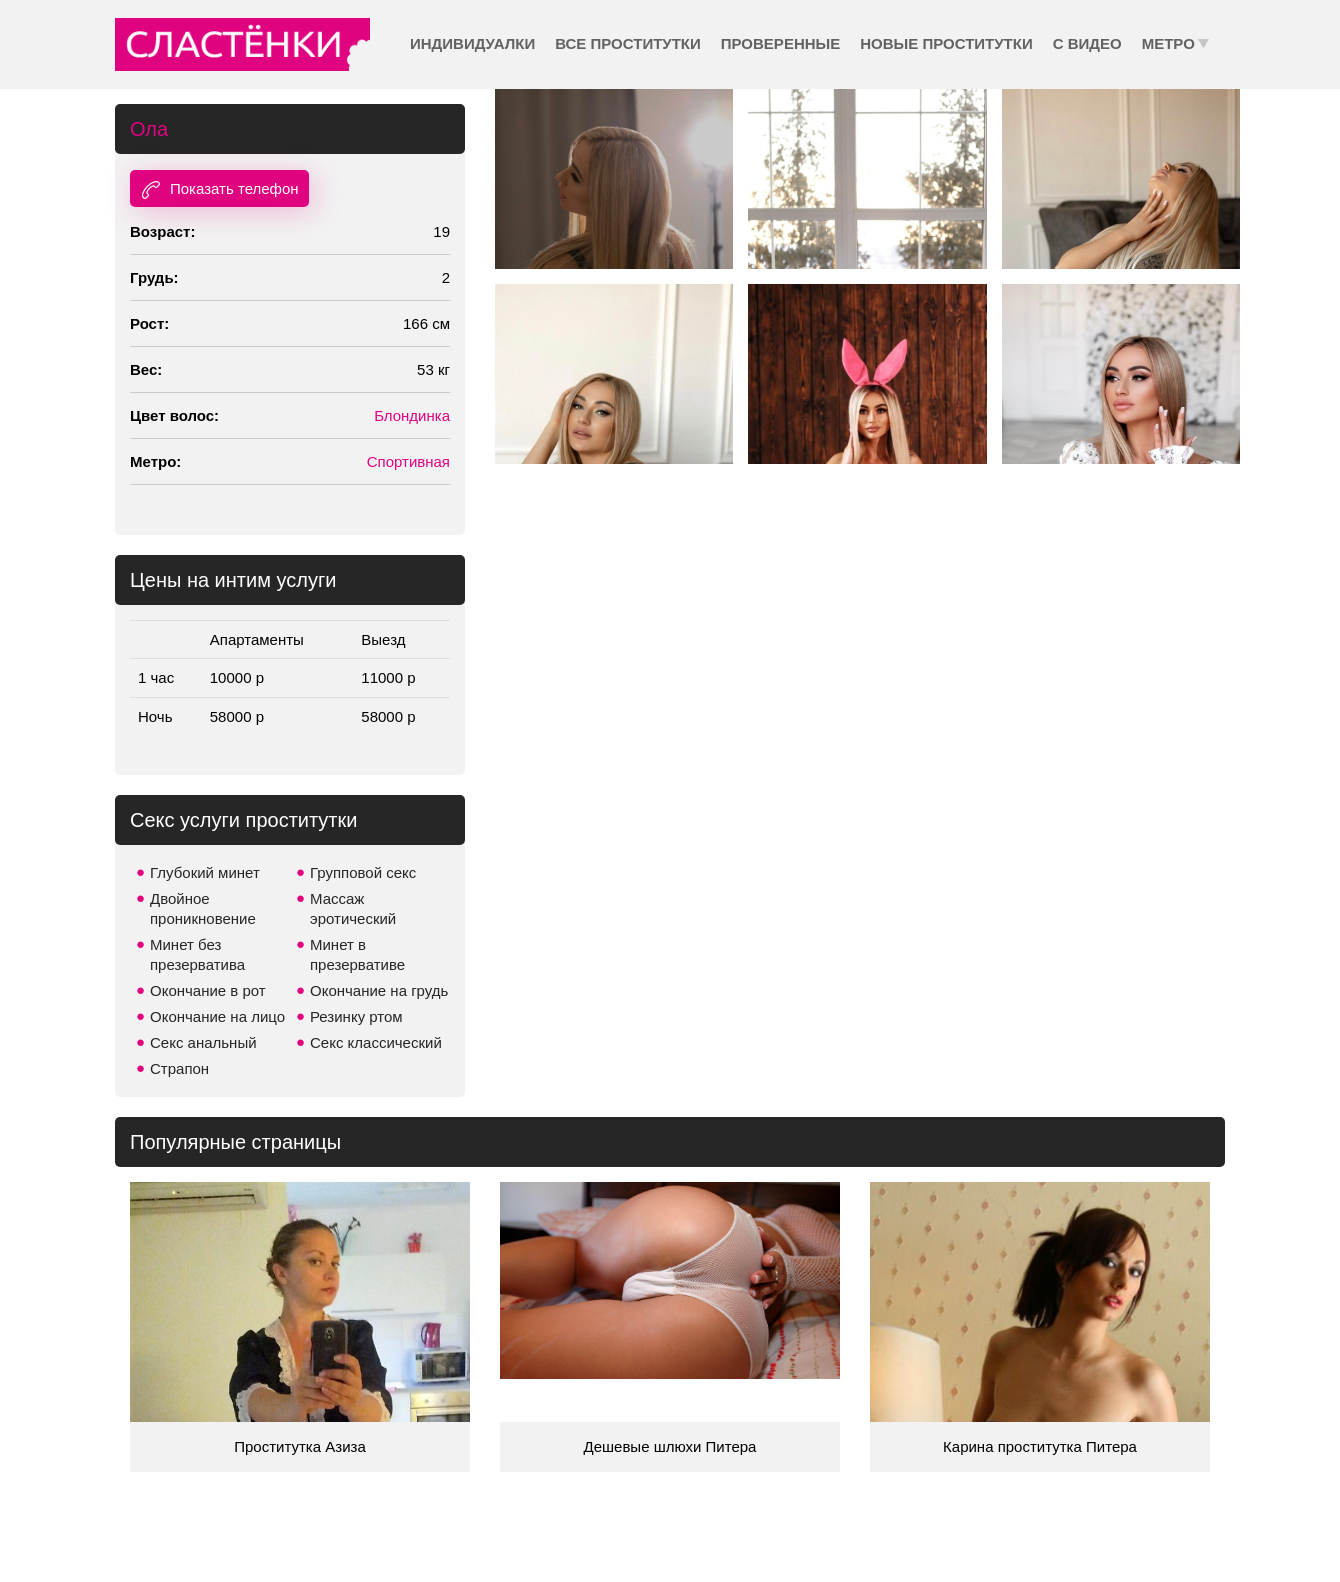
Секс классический (376, 1042)
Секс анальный (203, 1042)
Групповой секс (363, 872)
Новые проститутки (946, 43)
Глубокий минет (205, 872)
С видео (1087, 43)
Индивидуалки (472, 43)
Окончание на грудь (379, 990)
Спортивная (408, 461)
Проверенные (780, 43)
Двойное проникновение (203, 908)
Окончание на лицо (217, 1016)
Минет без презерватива (197, 954)
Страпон (179, 1068)
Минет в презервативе (357, 954)
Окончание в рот (208, 990)
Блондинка (412, 415)
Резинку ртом (356, 1016)
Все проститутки (628, 43)
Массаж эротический (353, 908)
